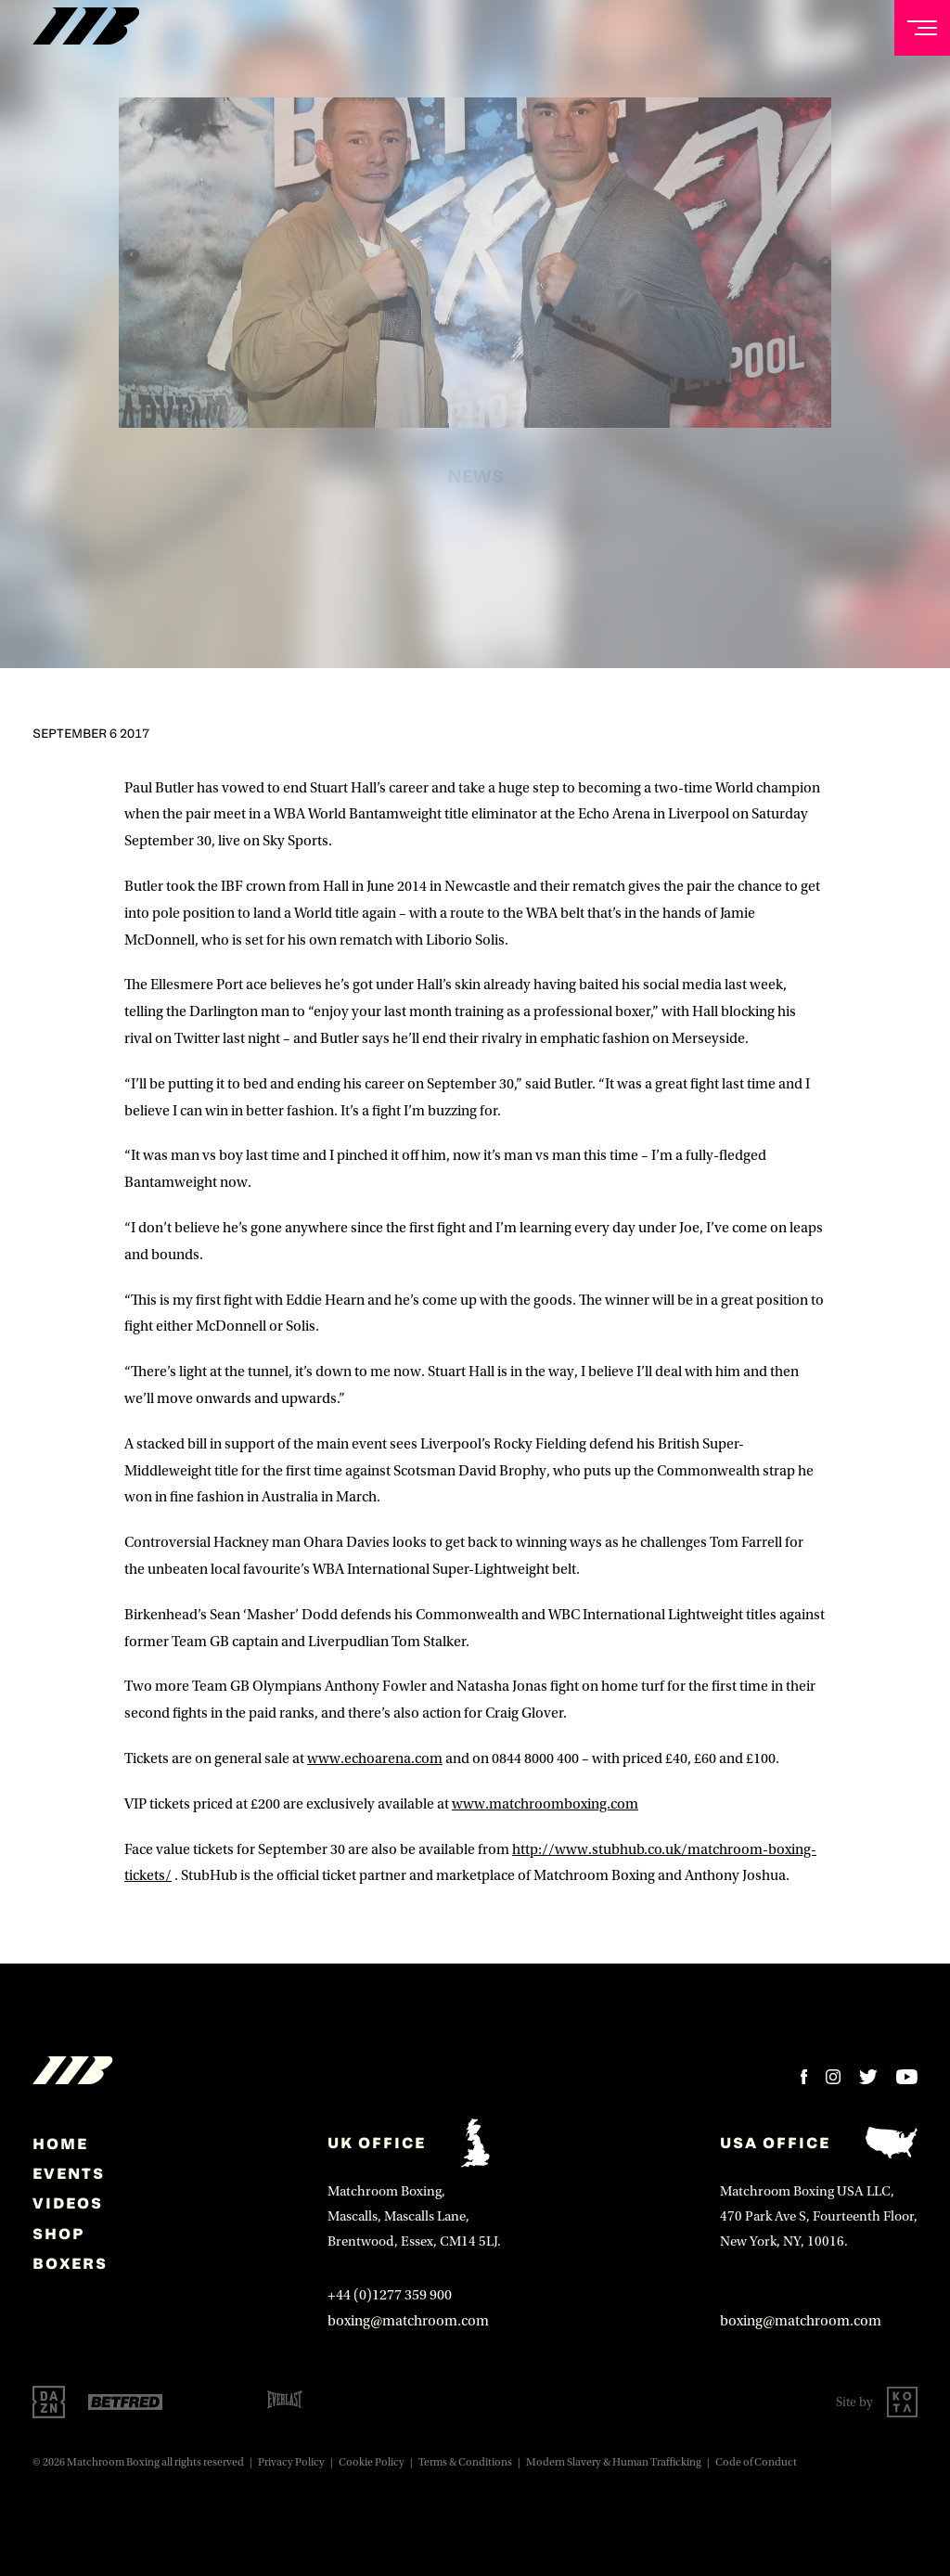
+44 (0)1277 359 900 (389, 2294)
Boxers (70, 2263)
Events (68, 2173)
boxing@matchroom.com (408, 2320)
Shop (58, 2233)
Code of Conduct (756, 2462)
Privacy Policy (291, 2462)
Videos (67, 2203)
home (60, 2143)
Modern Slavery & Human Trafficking (613, 2462)
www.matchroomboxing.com (545, 1804)
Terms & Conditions (465, 2462)
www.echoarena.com (375, 1758)
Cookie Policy (371, 2462)
